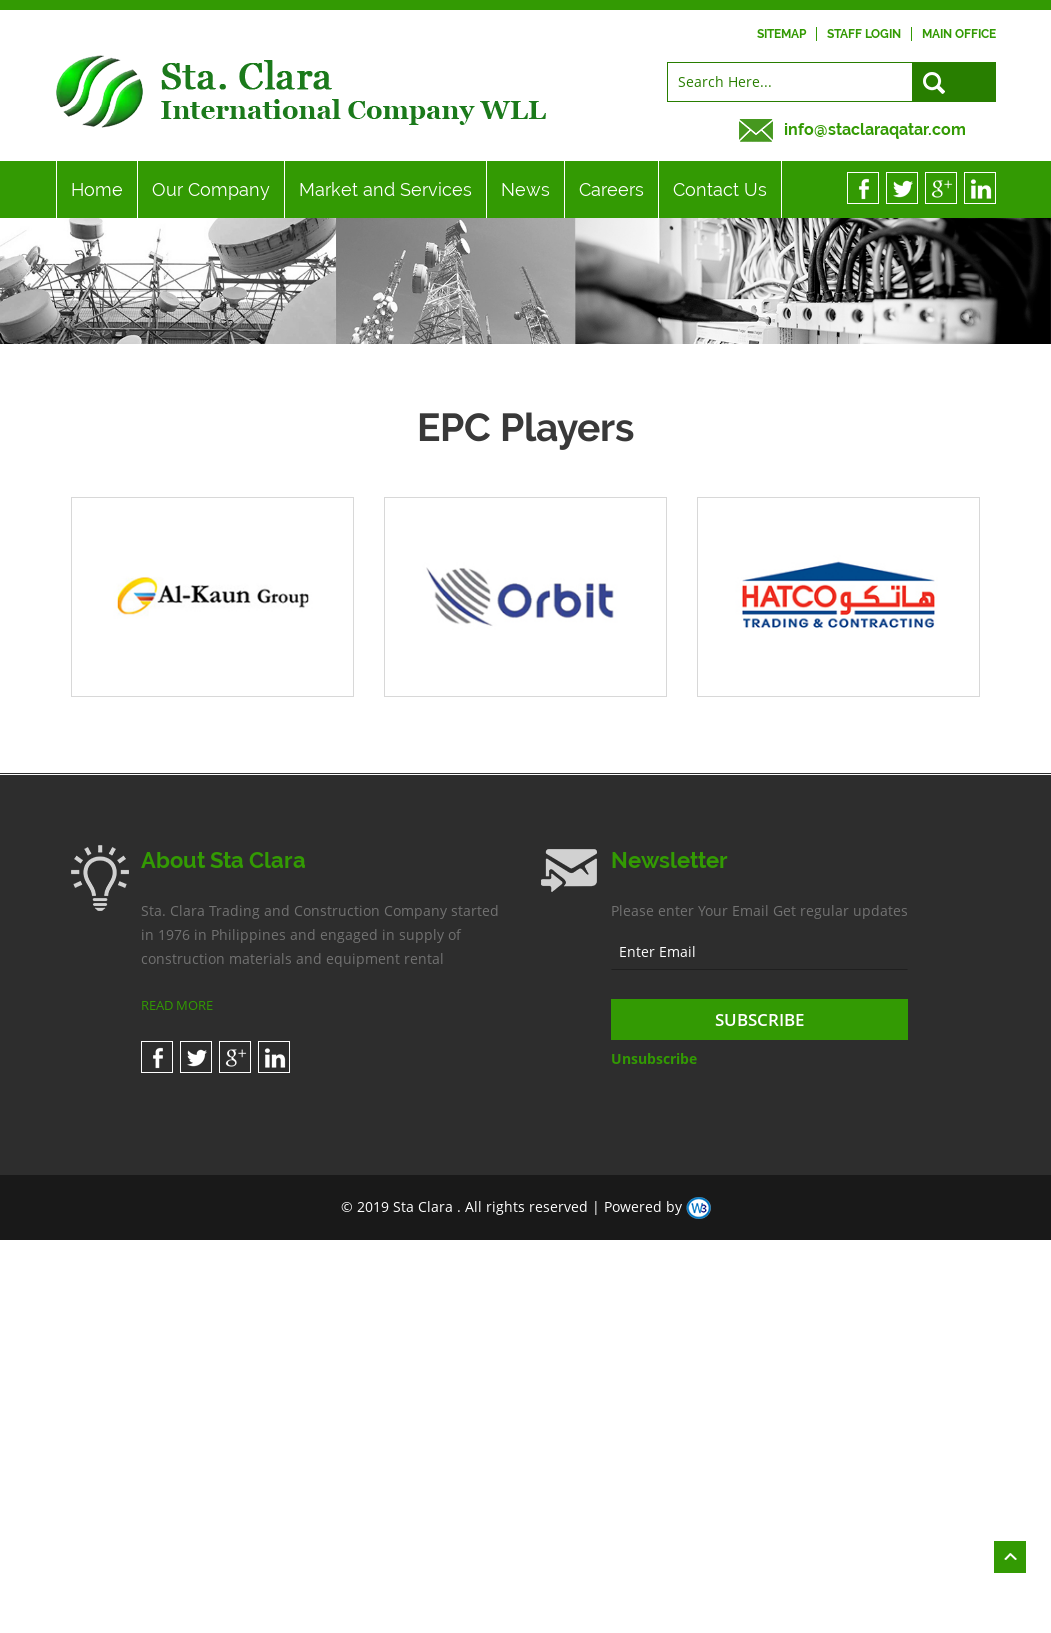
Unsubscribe (654, 1058)
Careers (611, 189)
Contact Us (720, 189)
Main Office (959, 34)
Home (97, 189)
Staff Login (864, 34)
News (525, 189)
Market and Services (385, 189)
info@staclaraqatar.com (875, 129)
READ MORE (177, 1005)
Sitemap (781, 34)
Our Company (211, 189)
